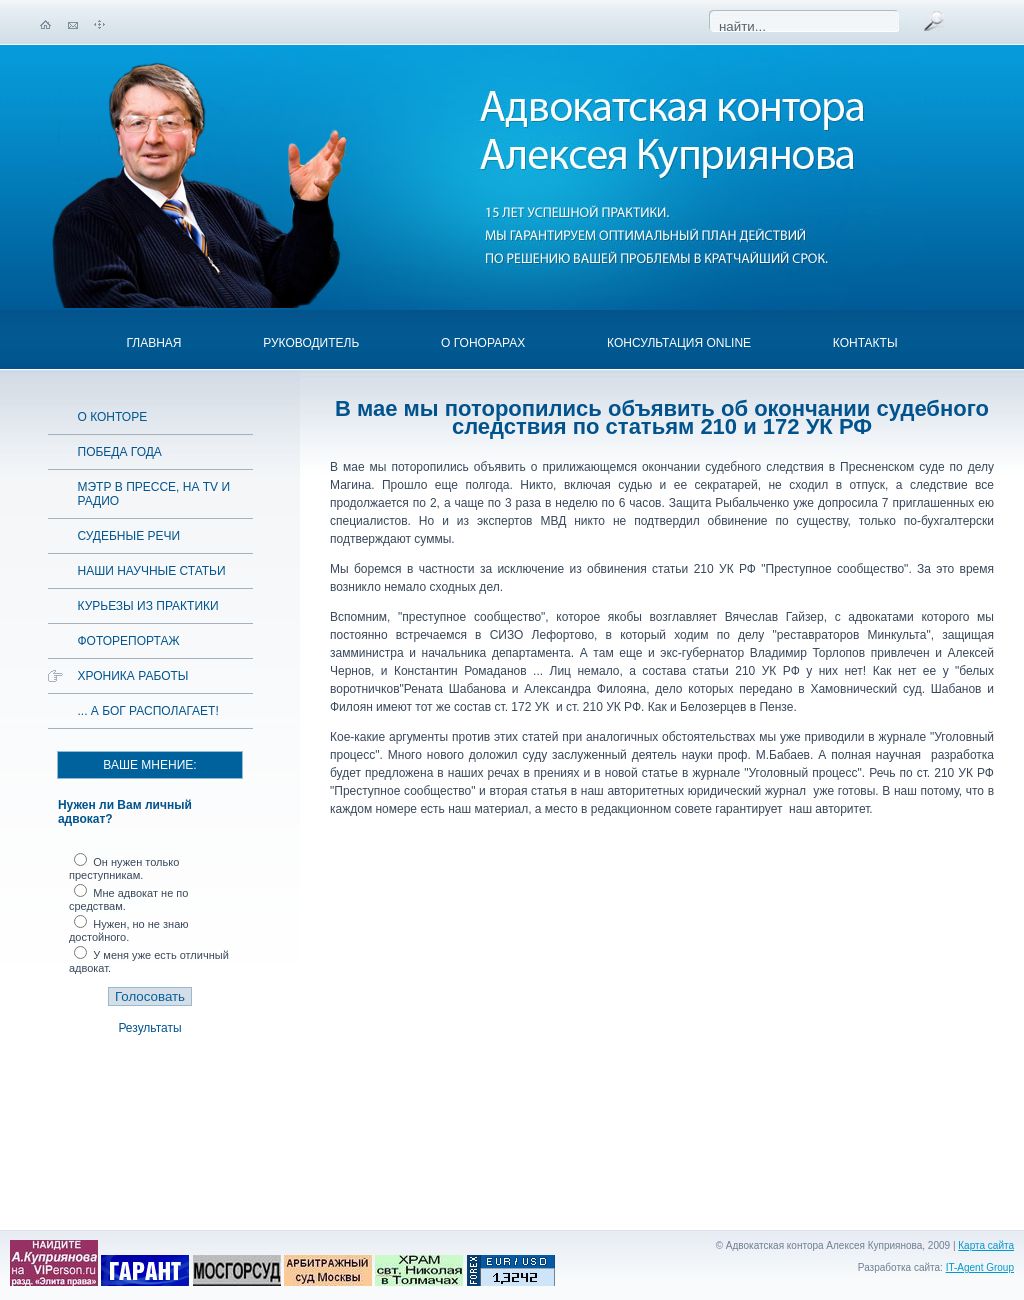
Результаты (149, 1028)
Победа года (120, 452)
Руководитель (311, 343)
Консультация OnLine (679, 343)
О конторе (113, 417)
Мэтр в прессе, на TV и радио (154, 494)
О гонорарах (483, 343)
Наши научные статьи (152, 571)
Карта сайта (986, 1245)
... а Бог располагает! (148, 711)
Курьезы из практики (148, 606)
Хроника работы (133, 676)
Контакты (865, 343)
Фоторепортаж (129, 641)
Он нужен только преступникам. (124, 868)
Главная (153, 343)
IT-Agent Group (980, 1267)
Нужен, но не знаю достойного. (129, 930)
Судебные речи (129, 536)
